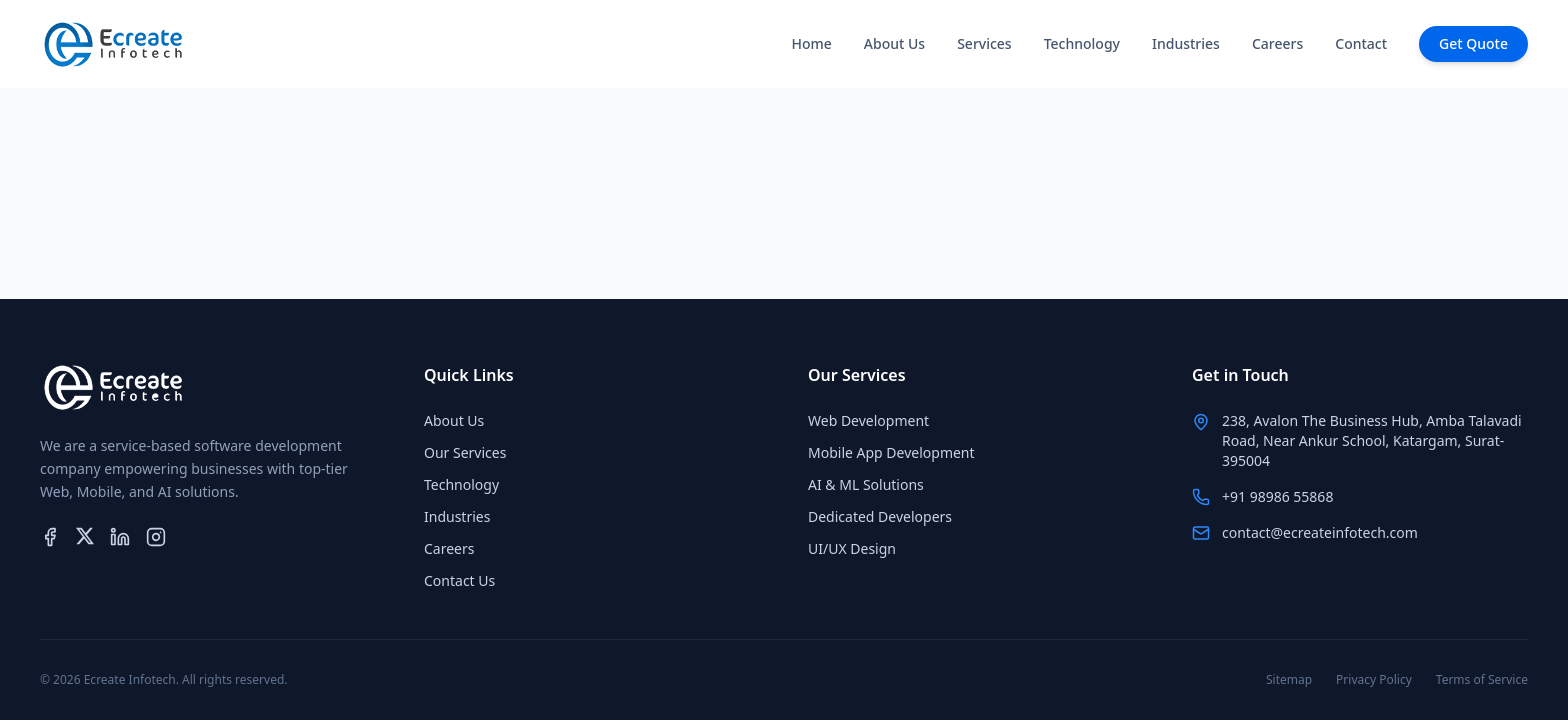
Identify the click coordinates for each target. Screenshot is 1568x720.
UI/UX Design (852, 548)
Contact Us (459, 580)
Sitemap (1289, 680)
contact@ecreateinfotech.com (1320, 532)
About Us (894, 43)
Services (984, 43)
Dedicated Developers (880, 516)
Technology (1082, 43)
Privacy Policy (1374, 680)
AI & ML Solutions (866, 484)
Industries (1186, 43)
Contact (1361, 43)
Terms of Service (1482, 680)
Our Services (465, 452)
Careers (1277, 43)
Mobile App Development (891, 452)
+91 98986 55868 (1277, 496)
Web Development (868, 420)
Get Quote (1473, 43)
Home (811, 43)
